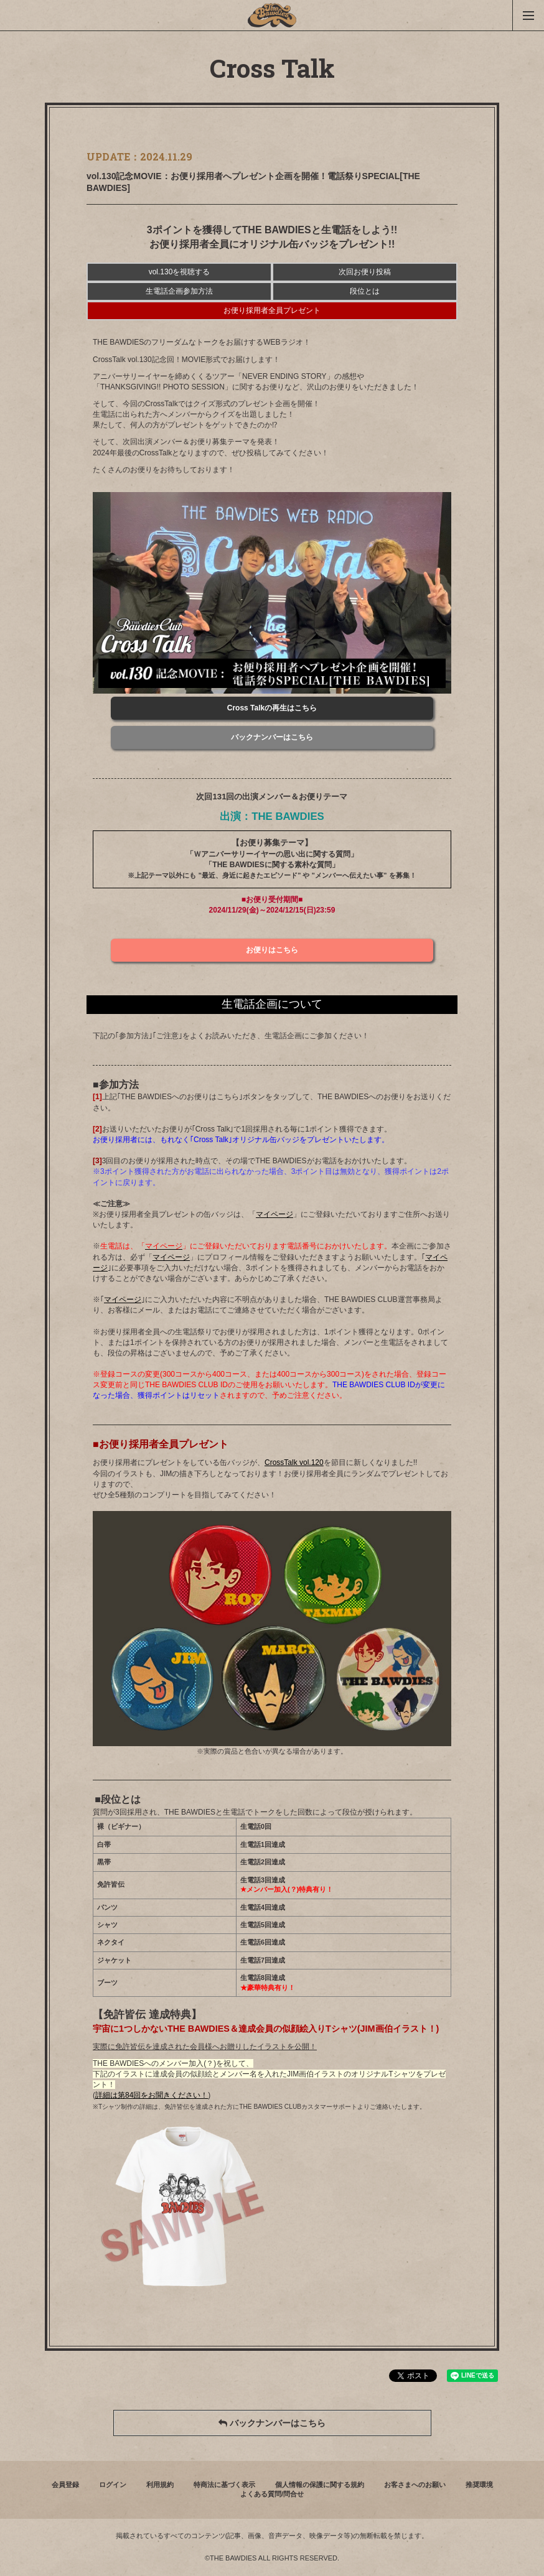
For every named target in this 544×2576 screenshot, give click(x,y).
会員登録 (65, 2484)
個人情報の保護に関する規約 (319, 2484)
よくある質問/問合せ (272, 2494)
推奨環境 (479, 2484)
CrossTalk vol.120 (294, 1462)
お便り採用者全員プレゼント (272, 310)
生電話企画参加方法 (179, 291)
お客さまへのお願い (415, 2484)
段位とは (365, 291)
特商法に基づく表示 (224, 2484)
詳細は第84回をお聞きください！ (151, 2095)
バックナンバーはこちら (272, 2423)
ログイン (112, 2484)
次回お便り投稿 (365, 271)
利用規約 (160, 2484)
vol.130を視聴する (179, 271)
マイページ (274, 1214)
